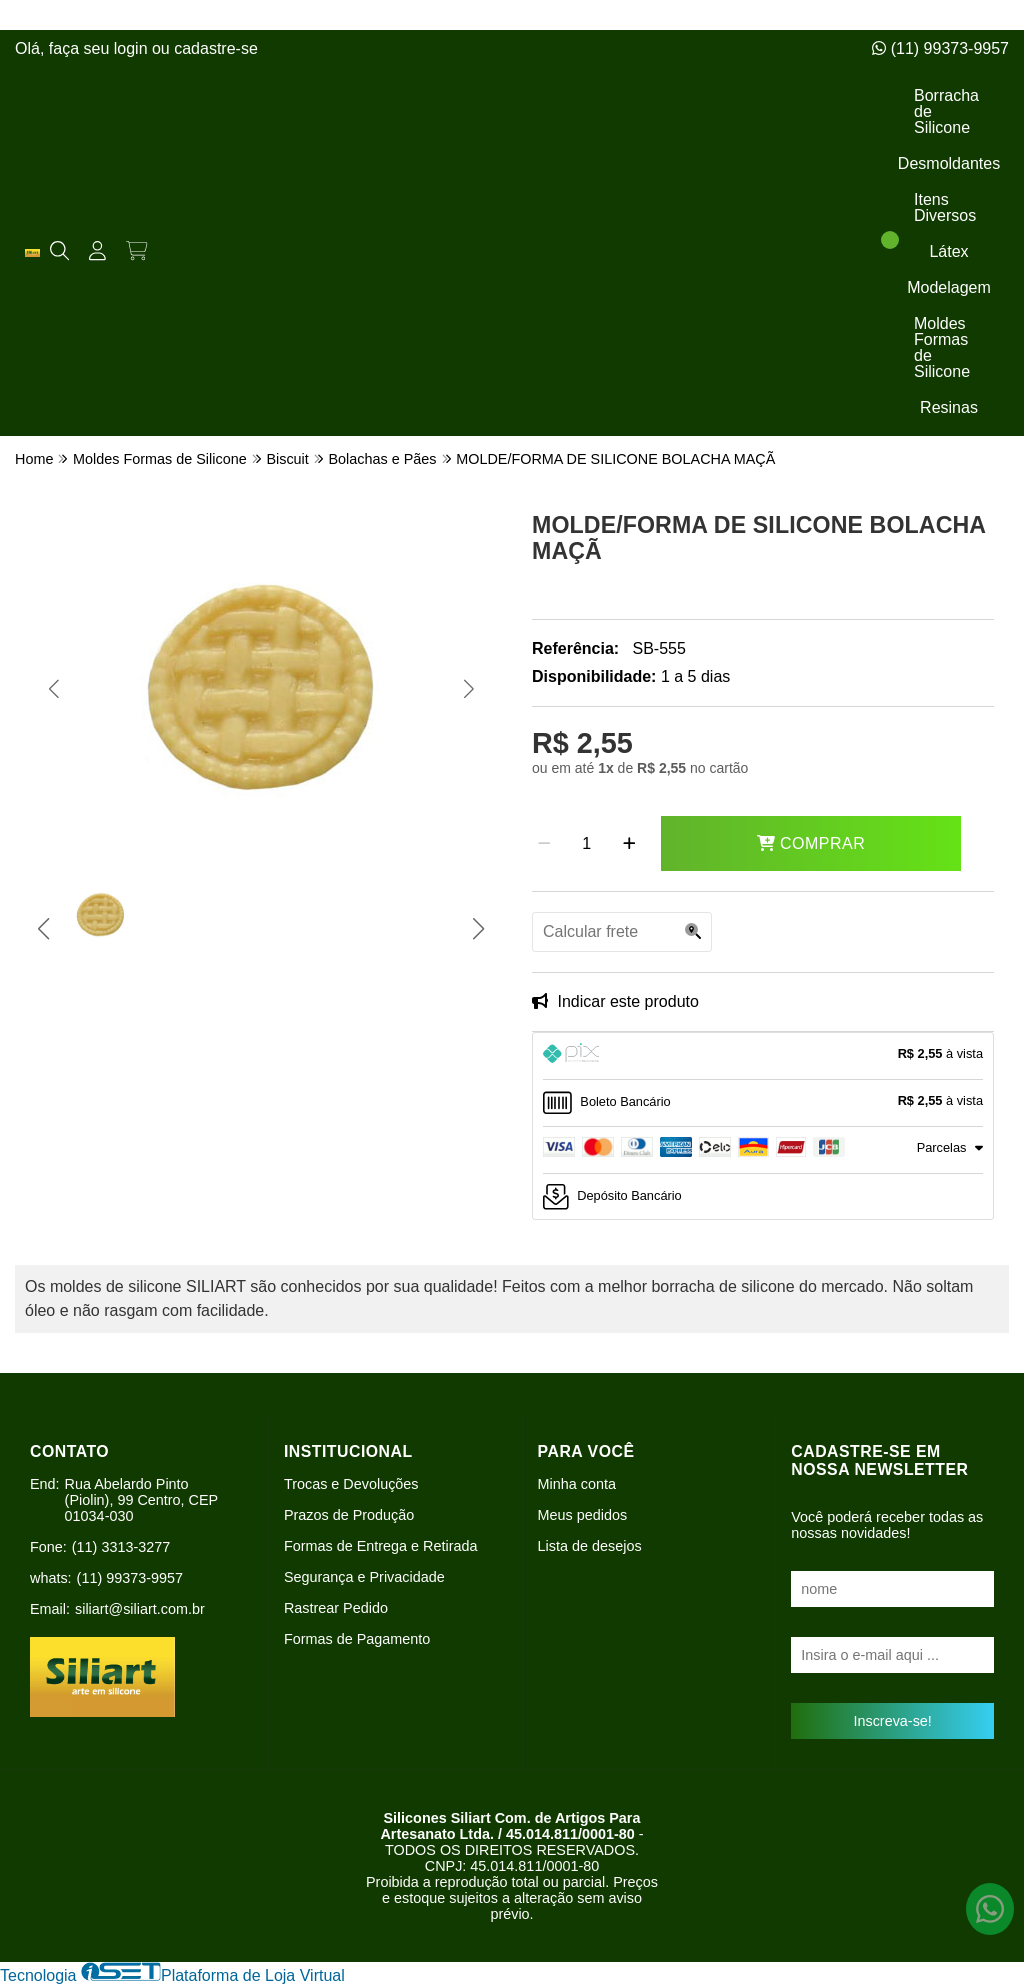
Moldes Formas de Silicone (942, 347)
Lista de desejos (590, 1546)
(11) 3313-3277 (121, 1547)
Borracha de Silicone (946, 111)
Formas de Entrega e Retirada (381, 1546)
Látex (948, 251)
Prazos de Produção (349, 1515)
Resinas (949, 407)
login (133, 48)
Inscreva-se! (892, 1721)
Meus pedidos (583, 1515)
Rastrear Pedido (336, 1608)
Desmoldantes (949, 163)
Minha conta (577, 1484)
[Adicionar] (629, 844)
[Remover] (544, 844)
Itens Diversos (945, 207)
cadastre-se (216, 48)
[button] (53, 689)
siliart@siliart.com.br (140, 1609)
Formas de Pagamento (357, 1639)
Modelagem (949, 287)
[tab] (763, 1056)
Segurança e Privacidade (364, 1577)
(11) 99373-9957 (940, 48)
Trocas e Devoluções (351, 1484)
